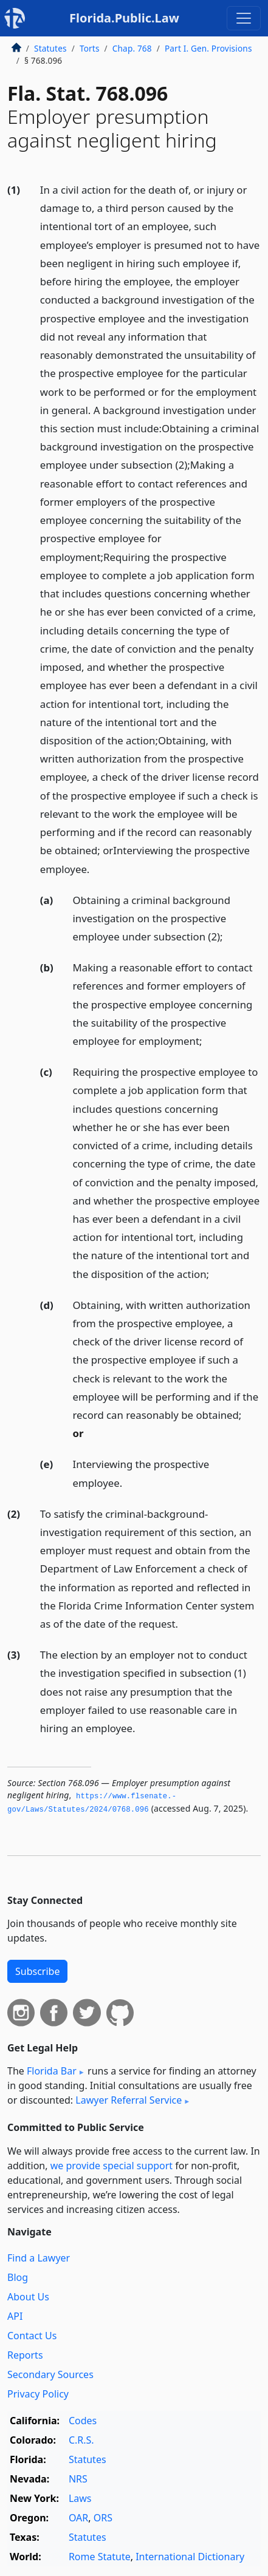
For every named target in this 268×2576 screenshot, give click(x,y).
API (14, 2316)
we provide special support (111, 2165)
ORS (103, 2517)
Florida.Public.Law (124, 18)
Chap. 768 (132, 48)
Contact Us (32, 2335)
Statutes (50, 48)
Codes (83, 2420)
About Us (28, 2296)
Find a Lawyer (38, 2258)
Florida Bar (52, 2071)
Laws (80, 2498)
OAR (78, 2517)
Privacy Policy (38, 2394)
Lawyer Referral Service (128, 2100)
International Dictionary (190, 2556)
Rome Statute (100, 2556)
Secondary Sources (50, 2374)
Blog (17, 2277)
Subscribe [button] (37, 1971)
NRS (78, 2479)
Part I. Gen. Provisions (208, 48)
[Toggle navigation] (244, 18)
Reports (25, 2355)
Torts (90, 48)
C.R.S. (81, 2440)
